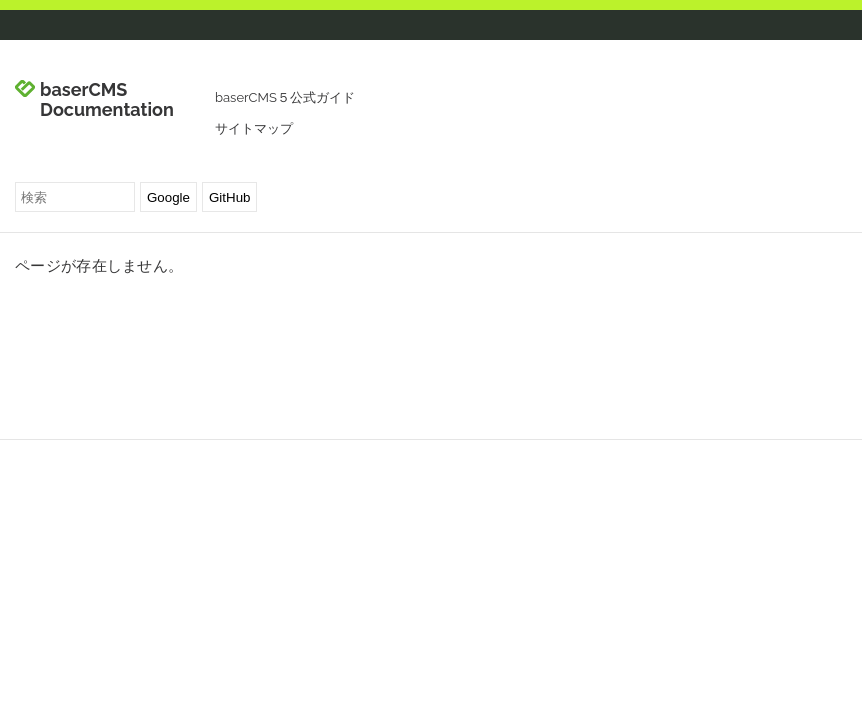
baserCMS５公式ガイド (285, 97)
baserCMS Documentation (107, 100)
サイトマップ (254, 128)
